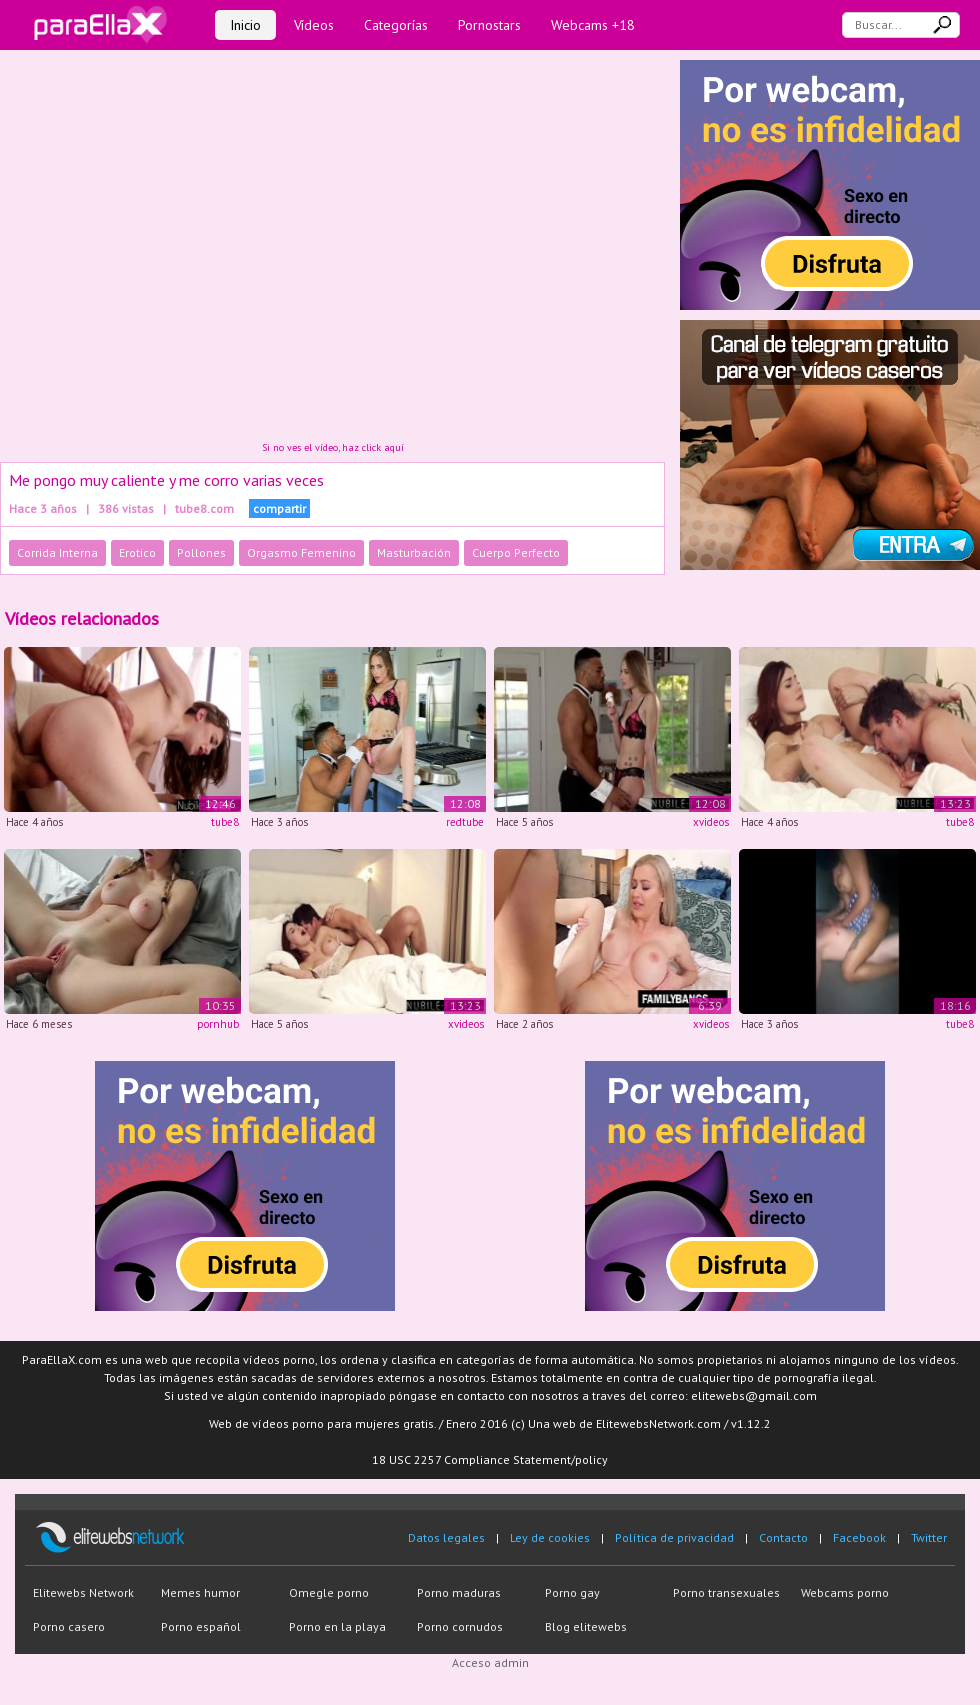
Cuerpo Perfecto (516, 552)
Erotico (137, 552)
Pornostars (489, 25)
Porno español (201, 1626)
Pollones (201, 552)
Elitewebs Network (83, 1592)
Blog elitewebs (586, 1626)
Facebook (859, 1537)
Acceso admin (490, 1662)
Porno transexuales (726, 1592)
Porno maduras (459, 1592)
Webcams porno (845, 1592)
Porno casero (69, 1626)
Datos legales (446, 1537)
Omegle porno (329, 1592)
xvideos (711, 822)
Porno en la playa (337, 1626)
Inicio (245, 25)
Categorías (396, 25)
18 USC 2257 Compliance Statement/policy (490, 1459)
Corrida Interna (57, 552)
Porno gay (572, 1592)
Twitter (929, 1537)
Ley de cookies (550, 1537)
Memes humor (200, 1592)
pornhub (218, 1024)
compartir (279, 508)
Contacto (783, 1537)
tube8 (225, 822)
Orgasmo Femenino (301, 552)
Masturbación (414, 552)
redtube (465, 822)
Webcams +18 (593, 25)
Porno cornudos (460, 1626)
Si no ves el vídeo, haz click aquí (333, 447)
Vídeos (314, 25)
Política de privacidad (674, 1537)
